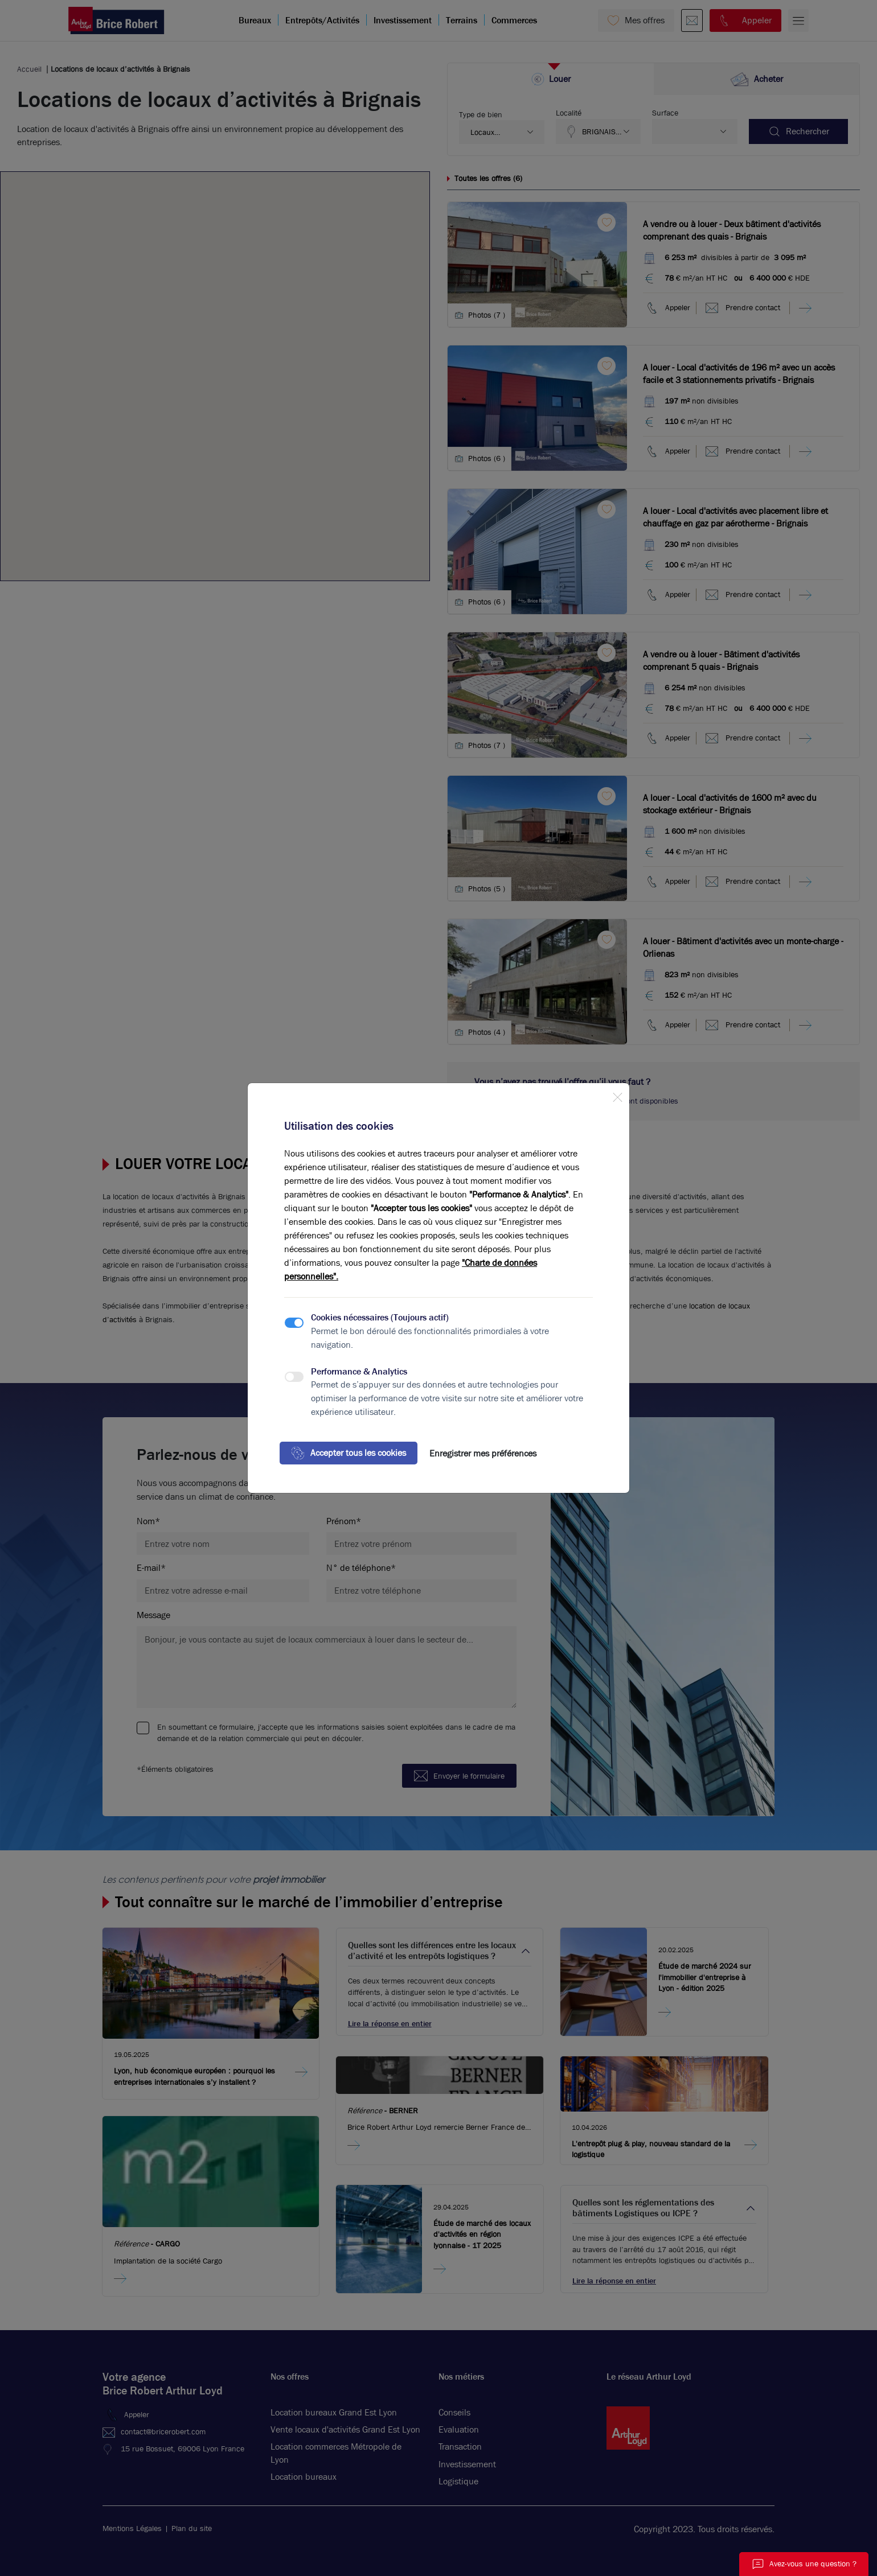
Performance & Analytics (359, 1371)
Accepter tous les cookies (348, 1453)
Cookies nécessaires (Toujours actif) (380, 1317)
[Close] (617, 1095)
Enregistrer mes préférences (482, 1453)
